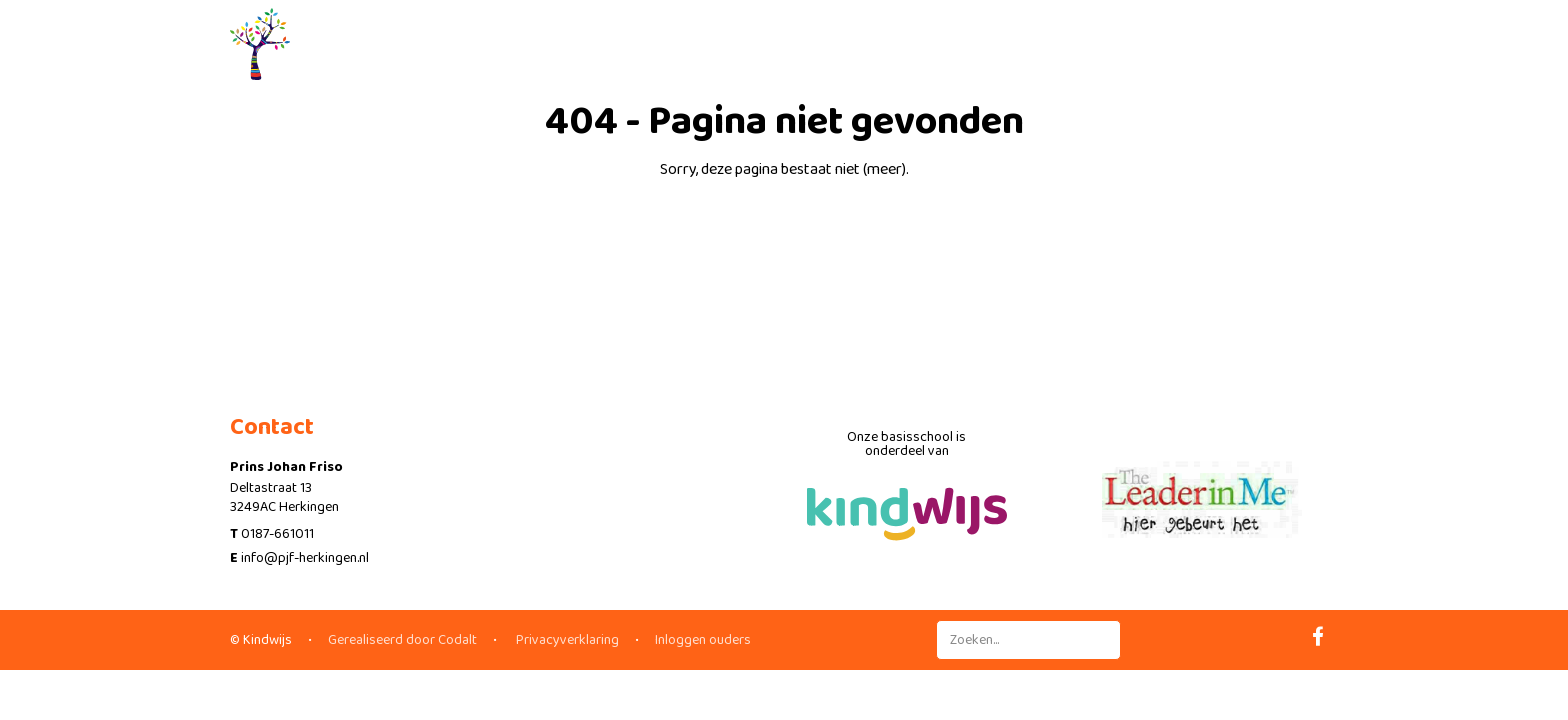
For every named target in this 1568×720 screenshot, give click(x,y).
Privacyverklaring (566, 640)
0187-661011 (277, 534)
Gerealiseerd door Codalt (402, 640)
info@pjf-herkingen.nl (305, 558)
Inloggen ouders (703, 640)
